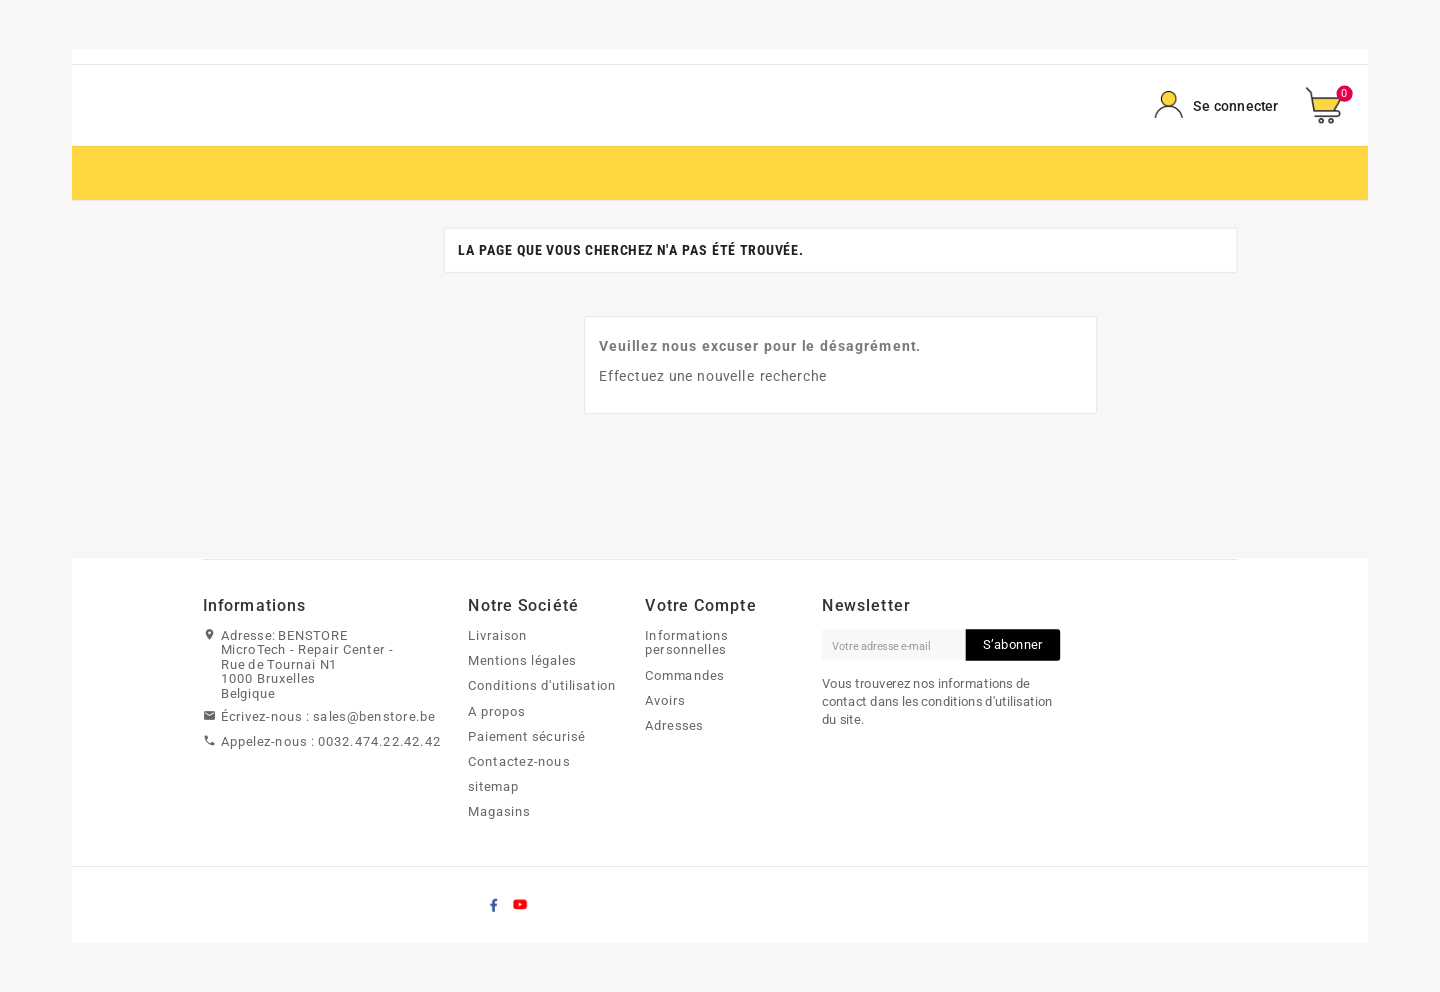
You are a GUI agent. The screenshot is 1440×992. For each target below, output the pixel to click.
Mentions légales (522, 661)
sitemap (493, 787)
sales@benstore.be (374, 716)
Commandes (684, 675)
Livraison (497, 635)
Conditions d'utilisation (542, 686)
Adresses (674, 725)
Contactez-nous (519, 761)
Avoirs (665, 700)
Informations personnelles (687, 642)
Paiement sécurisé (526, 736)
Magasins (499, 812)
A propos (497, 711)
